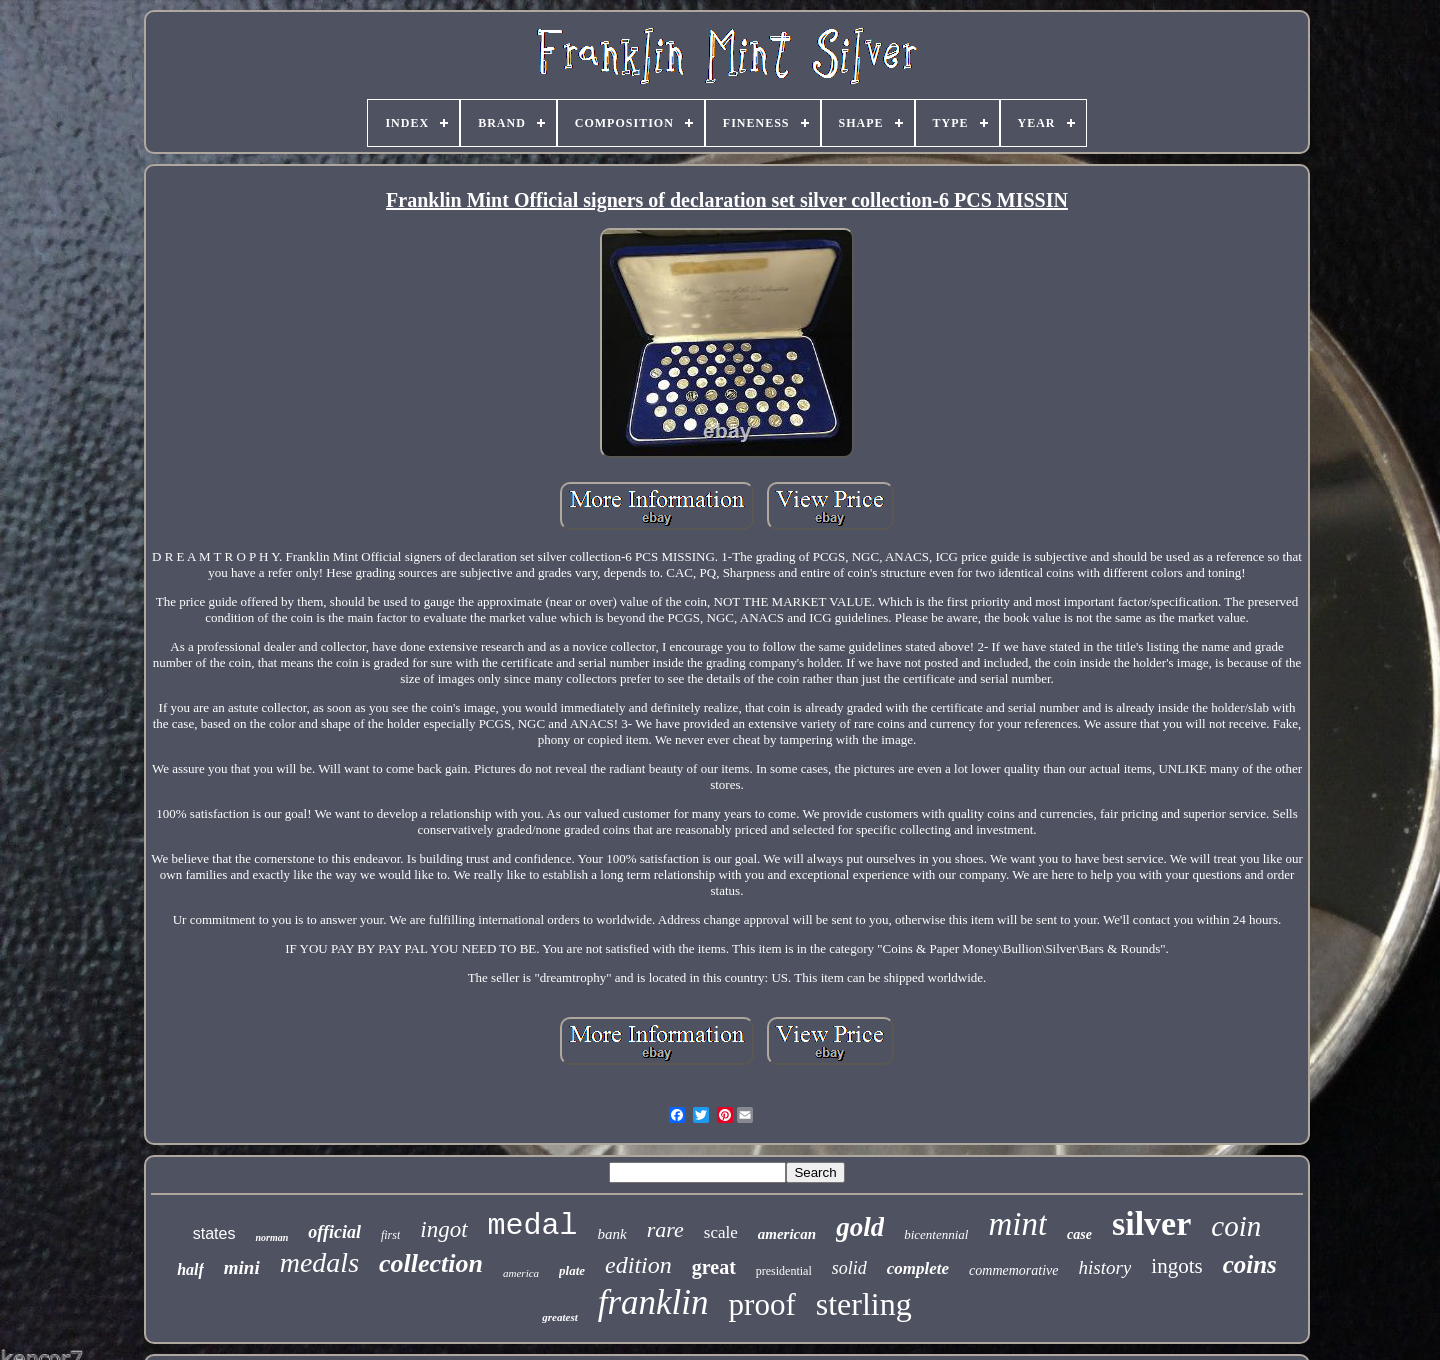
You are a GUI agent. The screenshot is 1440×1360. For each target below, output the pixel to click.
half (190, 1269)
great (714, 1267)
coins (1250, 1264)
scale (721, 1232)
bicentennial (936, 1234)
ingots (1176, 1266)
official (334, 1232)
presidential (784, 1271)
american (787, 1234)
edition (638, 1265)
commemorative (1013, 1270)
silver (1151, 1223)
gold (860, 1227)
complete (918, 1268)
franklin (653, 1302)
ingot (443, 1229)
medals (319, 1262)
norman (271, 1237)
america (521, 1273)
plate (572, 1270)
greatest (559, 1317)
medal (533, 1226)
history (1105, 1267)
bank (612, 1234)
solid (849, 1268)
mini (242, 1267)
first (390, 1235)
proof (762, 1304)
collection (431, 1263)
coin (1236, 1226)
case (1079, 1234)
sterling (864, 1304)
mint (1017, 1224)
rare (665, 1229)
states (214, 1233)
